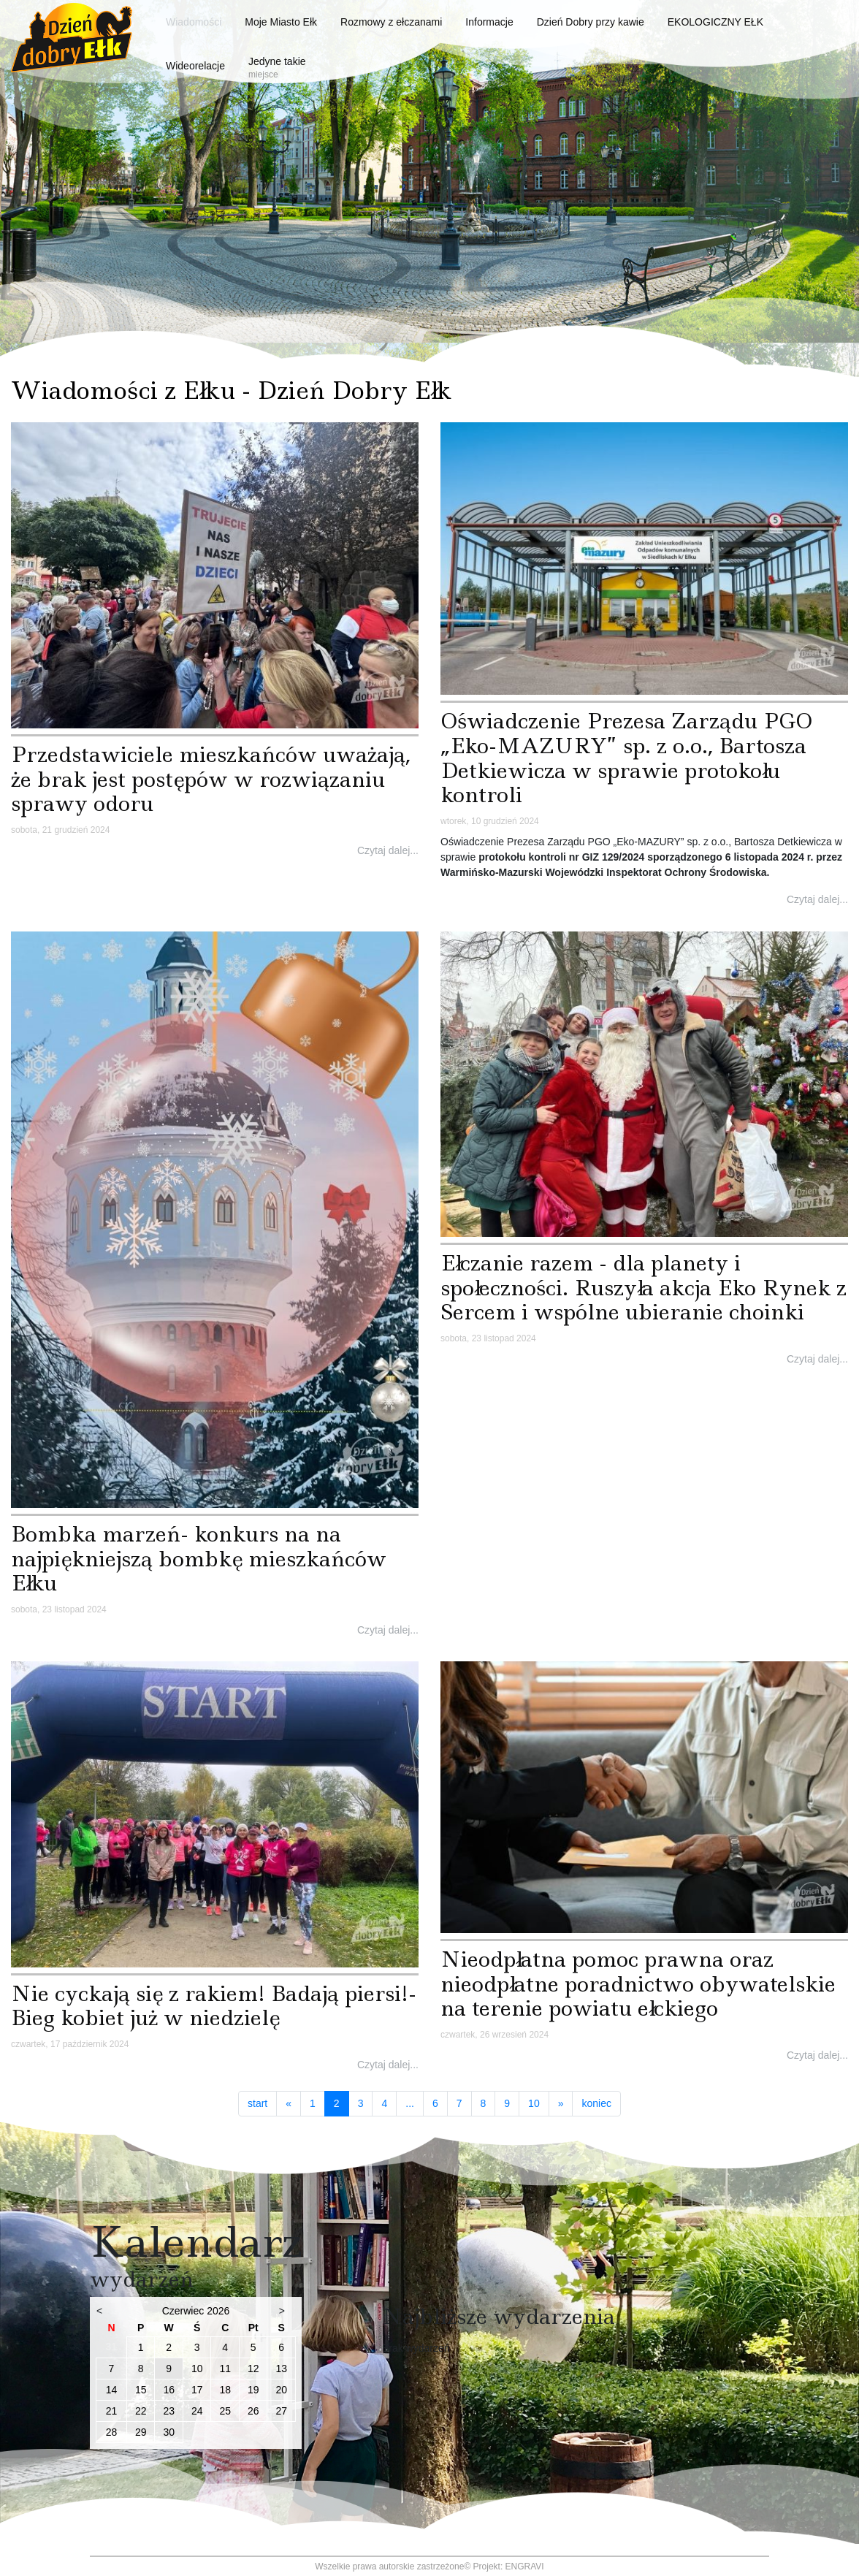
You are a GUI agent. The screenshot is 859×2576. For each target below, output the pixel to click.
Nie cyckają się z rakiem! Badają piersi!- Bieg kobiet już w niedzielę (213, 2005)
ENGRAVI (524, 2566)
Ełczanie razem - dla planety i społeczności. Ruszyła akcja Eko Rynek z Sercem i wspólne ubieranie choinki (643, 1287)
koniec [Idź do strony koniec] (596, 2103)
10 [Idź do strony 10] (534, 2103)
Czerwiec (183, 2311)
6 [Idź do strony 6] (435, 2103)
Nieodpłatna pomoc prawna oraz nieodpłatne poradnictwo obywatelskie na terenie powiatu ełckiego (638, 1983)
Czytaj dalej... (388, 850)
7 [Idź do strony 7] (459, 2103)
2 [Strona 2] (341, 2103)
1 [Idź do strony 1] (313, 2103)
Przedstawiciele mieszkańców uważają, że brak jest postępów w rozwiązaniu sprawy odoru (211, 779)
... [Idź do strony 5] (409, 2103)
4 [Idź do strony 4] (384, 2103)
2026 (218, 2311)
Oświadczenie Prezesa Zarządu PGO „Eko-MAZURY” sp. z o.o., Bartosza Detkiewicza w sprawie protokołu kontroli (626, 757)
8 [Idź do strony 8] (483, 2103)
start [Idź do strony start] (257, 2103)
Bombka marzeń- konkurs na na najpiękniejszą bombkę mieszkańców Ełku (198, 1558)
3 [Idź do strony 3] (361, 2103)
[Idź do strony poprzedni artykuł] (288, 2104)
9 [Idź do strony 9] (507, 2103)
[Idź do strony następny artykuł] (561, 2104)
